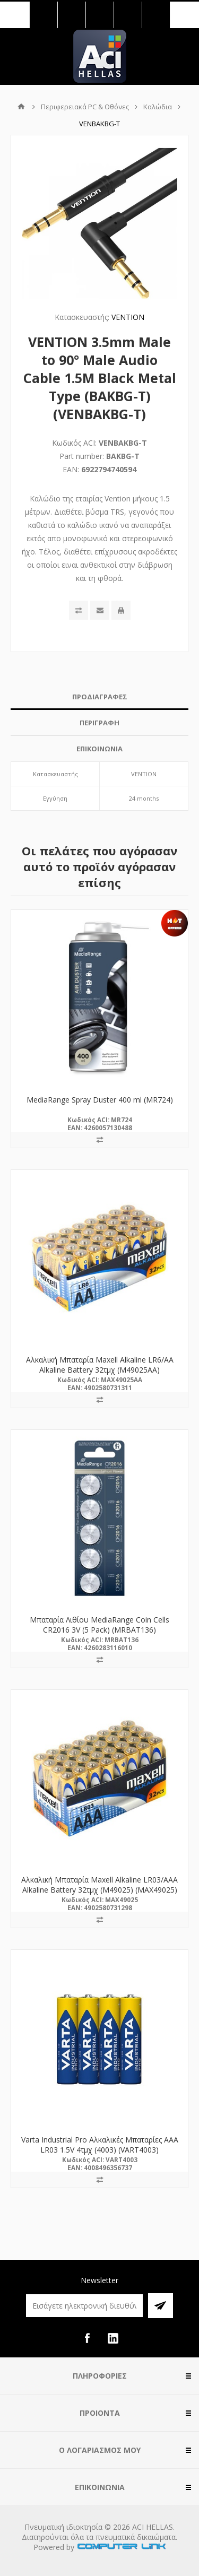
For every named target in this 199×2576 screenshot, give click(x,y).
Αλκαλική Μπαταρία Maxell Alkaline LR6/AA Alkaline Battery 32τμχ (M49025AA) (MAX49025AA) (100, 1370)
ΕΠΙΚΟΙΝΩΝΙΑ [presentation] (99, 748)
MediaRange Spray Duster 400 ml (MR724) (100, 1100)
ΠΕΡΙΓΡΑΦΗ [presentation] (99, 722)
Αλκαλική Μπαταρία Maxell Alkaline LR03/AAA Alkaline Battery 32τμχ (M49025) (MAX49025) (99, 1885)
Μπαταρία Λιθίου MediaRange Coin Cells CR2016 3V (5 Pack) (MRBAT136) (99, 1625)
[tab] (99, 697)
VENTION (127, 317)
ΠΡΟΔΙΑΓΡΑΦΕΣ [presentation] (99, 696)
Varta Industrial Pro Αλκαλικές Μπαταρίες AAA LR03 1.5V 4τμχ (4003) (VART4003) (99, 2145)
